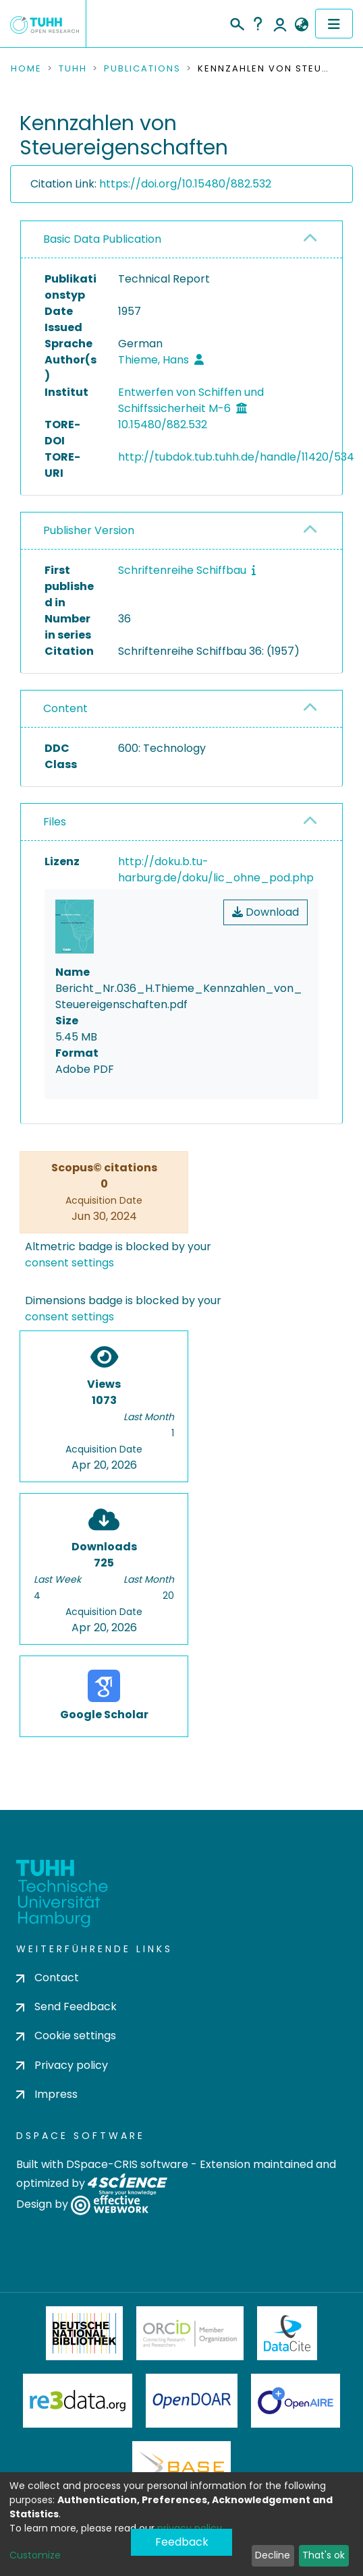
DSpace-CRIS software (127, 2164)
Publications (142, 69)
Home (26, 69)
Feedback (181, 2542)
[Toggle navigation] (334, 23)
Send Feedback (66, 2006)
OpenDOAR (191, 2401)
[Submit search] (236, 22)
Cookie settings (66, 2035)
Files (54, 821)
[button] (301, 25)
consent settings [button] (69, 1262)
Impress (47, 2094)
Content (65, 708)
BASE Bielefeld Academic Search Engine (181, 2468)
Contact (47, 1977)
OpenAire (295, 2400)
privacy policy (189, 2528)
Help (257, 23)
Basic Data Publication (102, 239)
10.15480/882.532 (162, 424)
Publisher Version (88, 530)
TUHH (73, 69)
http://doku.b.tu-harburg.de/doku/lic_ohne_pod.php (216, 869)
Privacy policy (62, 2065)
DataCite (287, 2333)
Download (265, 912)
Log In (280, 23)
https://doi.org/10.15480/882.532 (185, 184)
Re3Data (77, 2401)
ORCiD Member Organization (190, 2333)
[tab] (181, 239)
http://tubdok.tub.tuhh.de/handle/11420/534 (236, 457)
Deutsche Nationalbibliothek (84, 2333)
